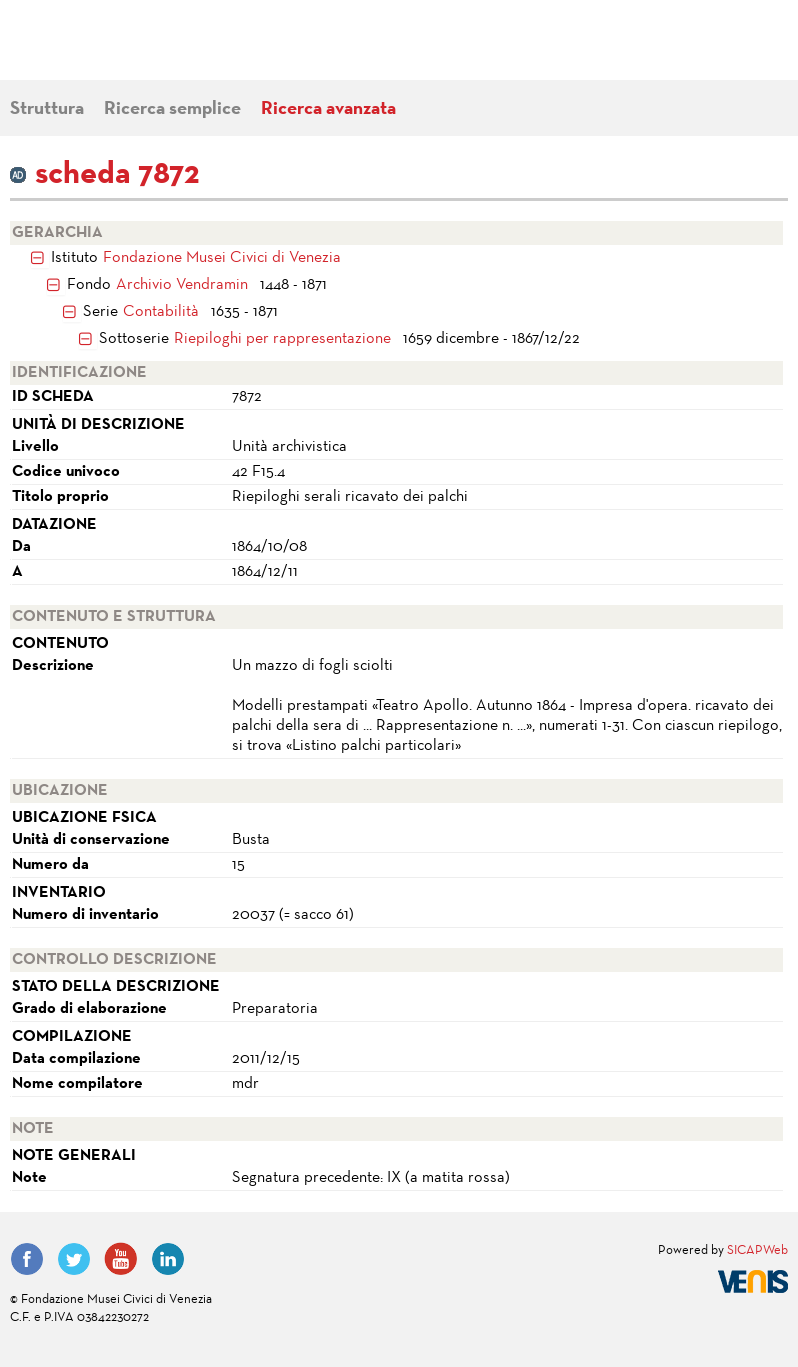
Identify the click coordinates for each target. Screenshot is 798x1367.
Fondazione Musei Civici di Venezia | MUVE (92, 50)
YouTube (121, 1259)
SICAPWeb (757, 1251)
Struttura (47, 109)
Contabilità (161, 312)
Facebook (27, 1259)
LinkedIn (168, 1259)
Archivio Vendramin (182, 285)
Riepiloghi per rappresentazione (282, 339)
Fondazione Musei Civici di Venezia (222, 258)
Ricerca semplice (172, 109)
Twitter (74, 1259)
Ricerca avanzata (328, 109)
